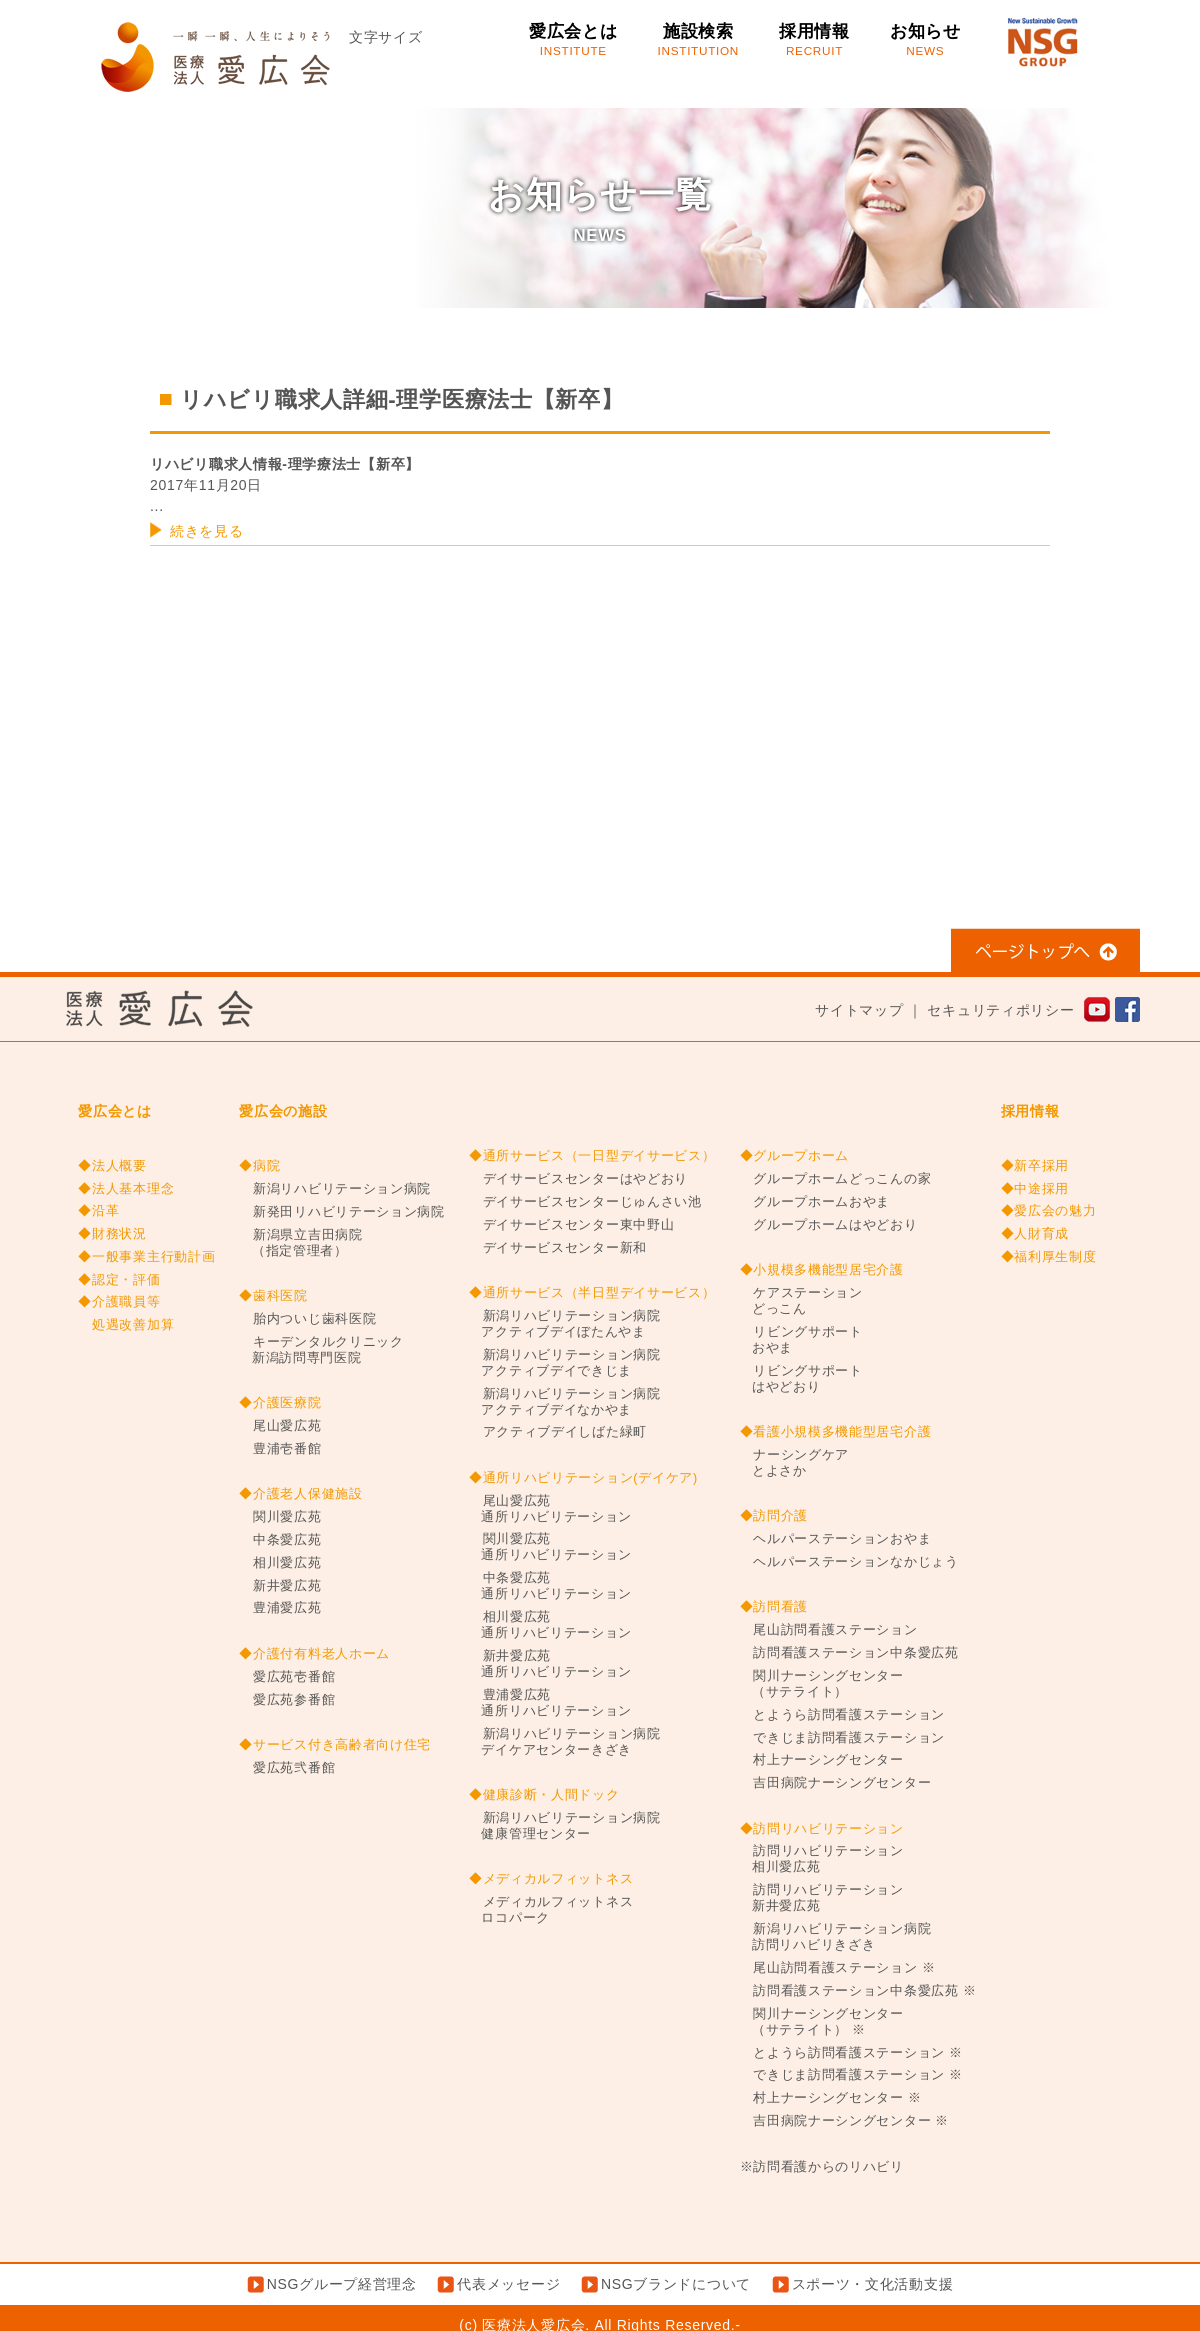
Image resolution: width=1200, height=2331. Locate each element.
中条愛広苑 (280, 1540)
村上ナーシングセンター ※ (831, 2098)
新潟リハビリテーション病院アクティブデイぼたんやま (565, 1324)
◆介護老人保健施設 (300, 1494)
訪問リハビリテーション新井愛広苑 (822, 1898)
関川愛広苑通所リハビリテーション (550, 1547)
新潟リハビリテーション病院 (335, 1189)
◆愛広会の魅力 (1049, 1211)
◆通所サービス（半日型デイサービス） (592, 1293)
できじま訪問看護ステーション (843, 1738)
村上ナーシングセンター (822, 1760)
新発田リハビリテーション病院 (342, 1212)
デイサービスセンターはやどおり (578, 1179)
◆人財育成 (1035, 1234)
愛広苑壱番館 (287, 1677)
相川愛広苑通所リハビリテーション (550, 1625)
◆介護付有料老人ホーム (314, 1654)
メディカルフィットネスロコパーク (551, 1910)
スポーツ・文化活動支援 (873, 2284)
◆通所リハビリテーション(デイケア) (583, 1478)
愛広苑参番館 (287, 1700)
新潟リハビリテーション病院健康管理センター (565, 1826)
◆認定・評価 (119, 1280)
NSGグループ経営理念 (342, 2284)
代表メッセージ (508, 2284)
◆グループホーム (795, 1156)
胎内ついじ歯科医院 (307, 1319)
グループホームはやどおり (829, 1225)
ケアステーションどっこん (801, 1301)
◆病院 (259, 1166)
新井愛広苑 (280, 1586)
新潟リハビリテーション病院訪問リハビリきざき (836, 1937)
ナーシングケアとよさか (795, 1463)
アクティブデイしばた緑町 (558, 1432)
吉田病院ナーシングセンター (836, 1783)
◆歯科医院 (273, 1296)
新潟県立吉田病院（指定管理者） (300, 1243)
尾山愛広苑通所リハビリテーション (550, 1509)
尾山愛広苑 (280, 1426)
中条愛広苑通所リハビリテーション (550, 1586)
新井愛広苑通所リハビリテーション (550, 1664)
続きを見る (207, 531)
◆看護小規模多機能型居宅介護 (836, 1432)
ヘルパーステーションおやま (836, 1539)
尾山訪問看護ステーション (829, 1630)
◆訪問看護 (774, 1607)
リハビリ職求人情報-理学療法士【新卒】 (285, 464)
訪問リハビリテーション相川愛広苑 (822, 1859)
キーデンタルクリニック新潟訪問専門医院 (321, 1350)
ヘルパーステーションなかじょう (849, 1562)
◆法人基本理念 (126, 1189)
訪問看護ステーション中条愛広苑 (849, 1653)
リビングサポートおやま (801, 1340)
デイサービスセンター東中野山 (572, 1225)
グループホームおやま (815, 1202)
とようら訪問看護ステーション (843, 1715)
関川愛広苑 (280, 1517)
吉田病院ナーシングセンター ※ (845, 2121)
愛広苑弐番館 (287, 1768)
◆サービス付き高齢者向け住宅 (335, 1745)
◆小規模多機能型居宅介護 (822, 1270)
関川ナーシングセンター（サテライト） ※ (822, 2022)
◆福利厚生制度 (1049, 1257)
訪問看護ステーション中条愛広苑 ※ (858, 1991)
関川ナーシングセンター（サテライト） (822, 1684)
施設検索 (698, 40)
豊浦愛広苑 (280, 1608)
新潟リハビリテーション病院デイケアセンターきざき (565, 1742)
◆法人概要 (112, 1166)
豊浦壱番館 (280, 1449)
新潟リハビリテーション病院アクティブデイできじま (565, 1363)
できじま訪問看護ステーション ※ (851, 2075)
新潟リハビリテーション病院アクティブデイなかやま (565, 1402)
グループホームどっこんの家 (836, 1179)
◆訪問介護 (774, 1516)
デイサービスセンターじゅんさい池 (585, 1202)
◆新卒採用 (1035, 1166)
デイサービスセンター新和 (558, 1248)
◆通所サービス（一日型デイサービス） (592, 1156)
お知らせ (925, 40)
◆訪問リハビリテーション (822, 1829)
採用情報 (814, 40)
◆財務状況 (112, 1234)
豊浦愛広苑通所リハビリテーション (550, 1703)
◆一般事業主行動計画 (146, 1257)
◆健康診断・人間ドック (544, 1795)
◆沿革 (98, 1211)
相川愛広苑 (280, 1563)
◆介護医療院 (280, 1403)
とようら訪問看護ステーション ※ (851, 2053)
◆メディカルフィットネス (551, 1879)
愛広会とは (573, 40)
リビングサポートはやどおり (801, 1379)
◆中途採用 (1035, 1189)
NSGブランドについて (676, 2284)
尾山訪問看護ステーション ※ (838, 1968)
